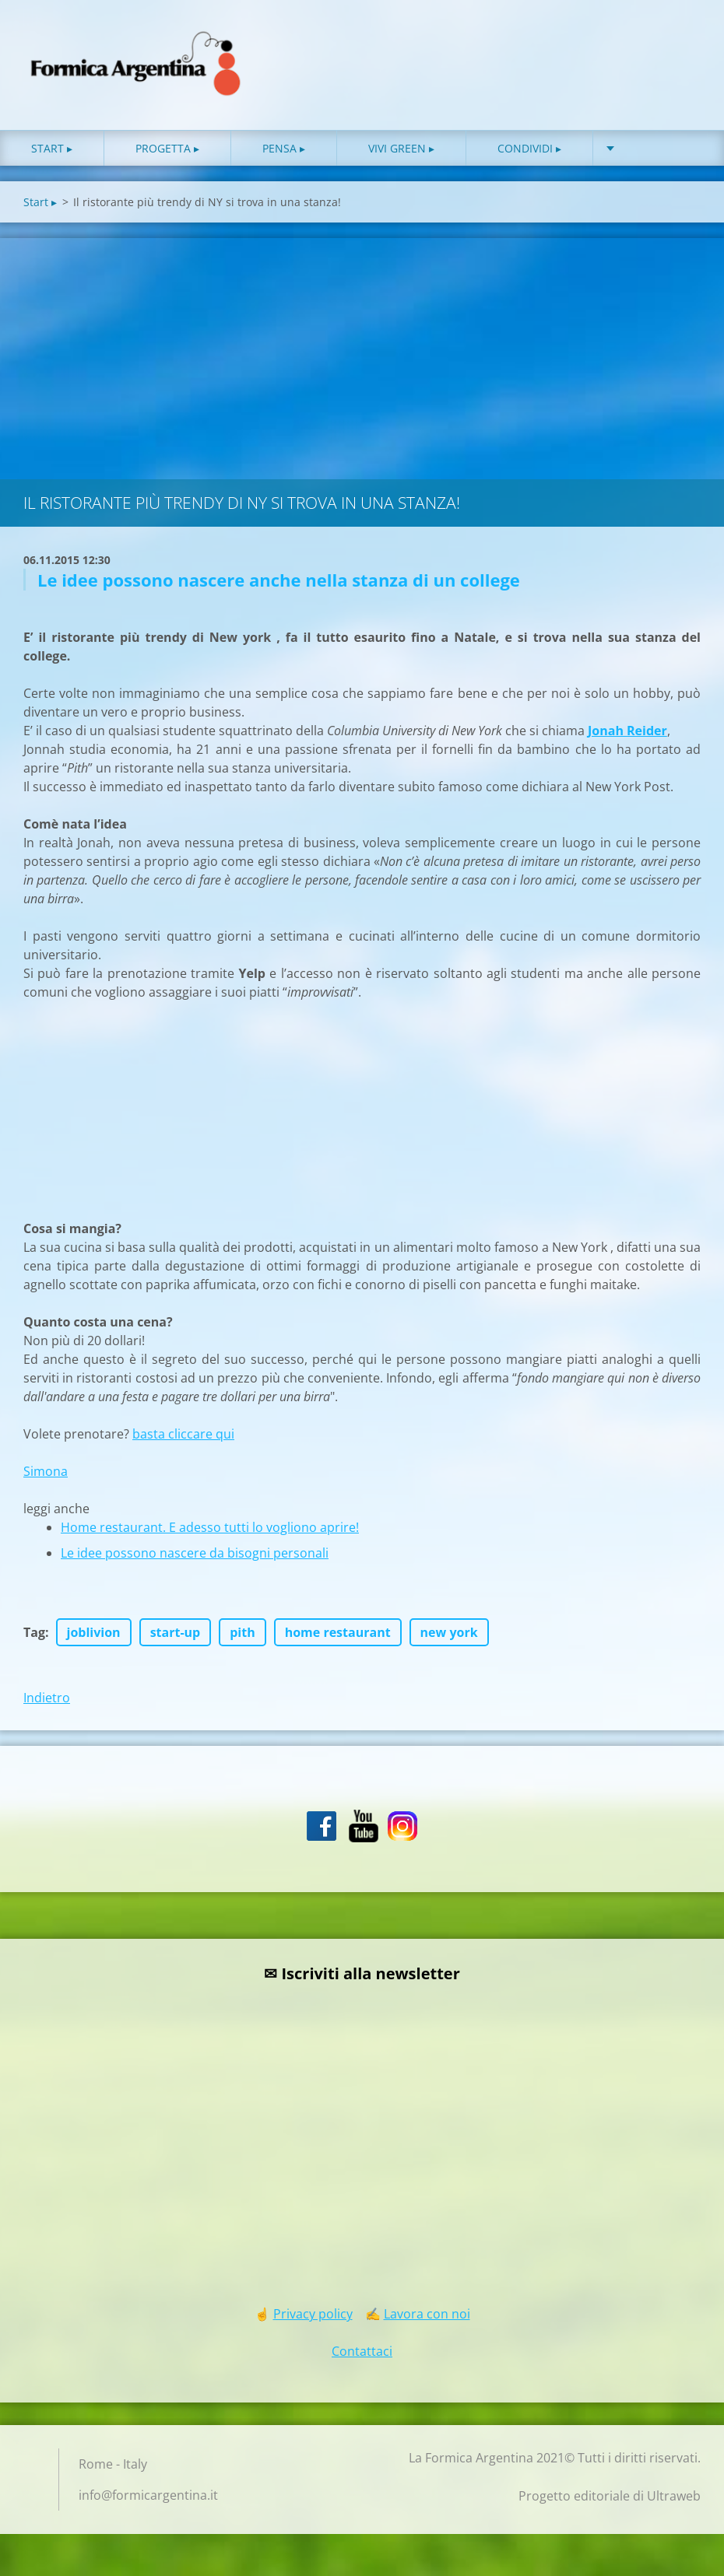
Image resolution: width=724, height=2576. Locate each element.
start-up (175, 1639)
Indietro (46, 1704)
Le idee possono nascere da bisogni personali (195, 1559)
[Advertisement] (362, 362)
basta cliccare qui (183, 1440)
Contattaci (362, 2358)
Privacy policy (313, 2320)
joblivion (94, 1639)
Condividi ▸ (529, 155)
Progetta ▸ (167, 155)
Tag (34, 1639)
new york (449, 1639)
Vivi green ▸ (401, 155)
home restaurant (338, 1639)
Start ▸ (51, 155)
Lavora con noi (427, 2320)
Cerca (683, 45)
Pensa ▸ (283, 155)
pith (242, 1639)
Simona (45, 1478)
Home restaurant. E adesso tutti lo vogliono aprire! (210, 1534)
